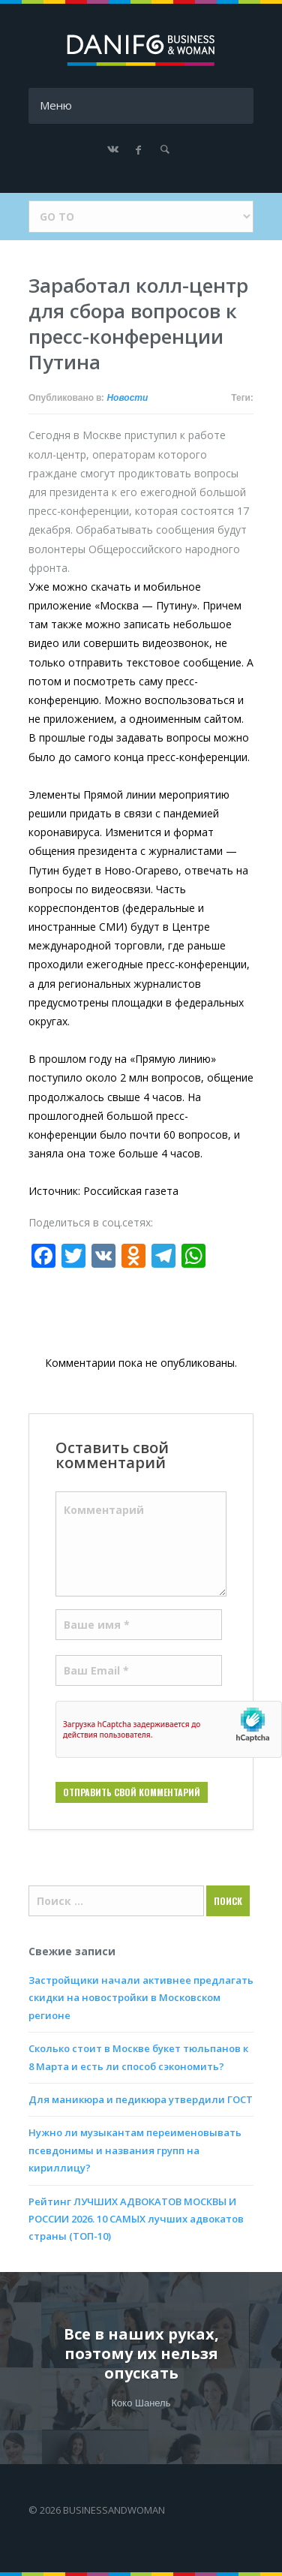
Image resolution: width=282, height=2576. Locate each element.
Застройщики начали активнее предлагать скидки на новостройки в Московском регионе (141, 1997)
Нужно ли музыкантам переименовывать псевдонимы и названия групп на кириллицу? (135, 2150)
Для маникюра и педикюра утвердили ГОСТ (140, 2099)
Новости (127, 398)
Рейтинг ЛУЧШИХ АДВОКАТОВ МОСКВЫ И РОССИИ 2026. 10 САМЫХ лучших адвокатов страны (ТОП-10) (136, 2219)
